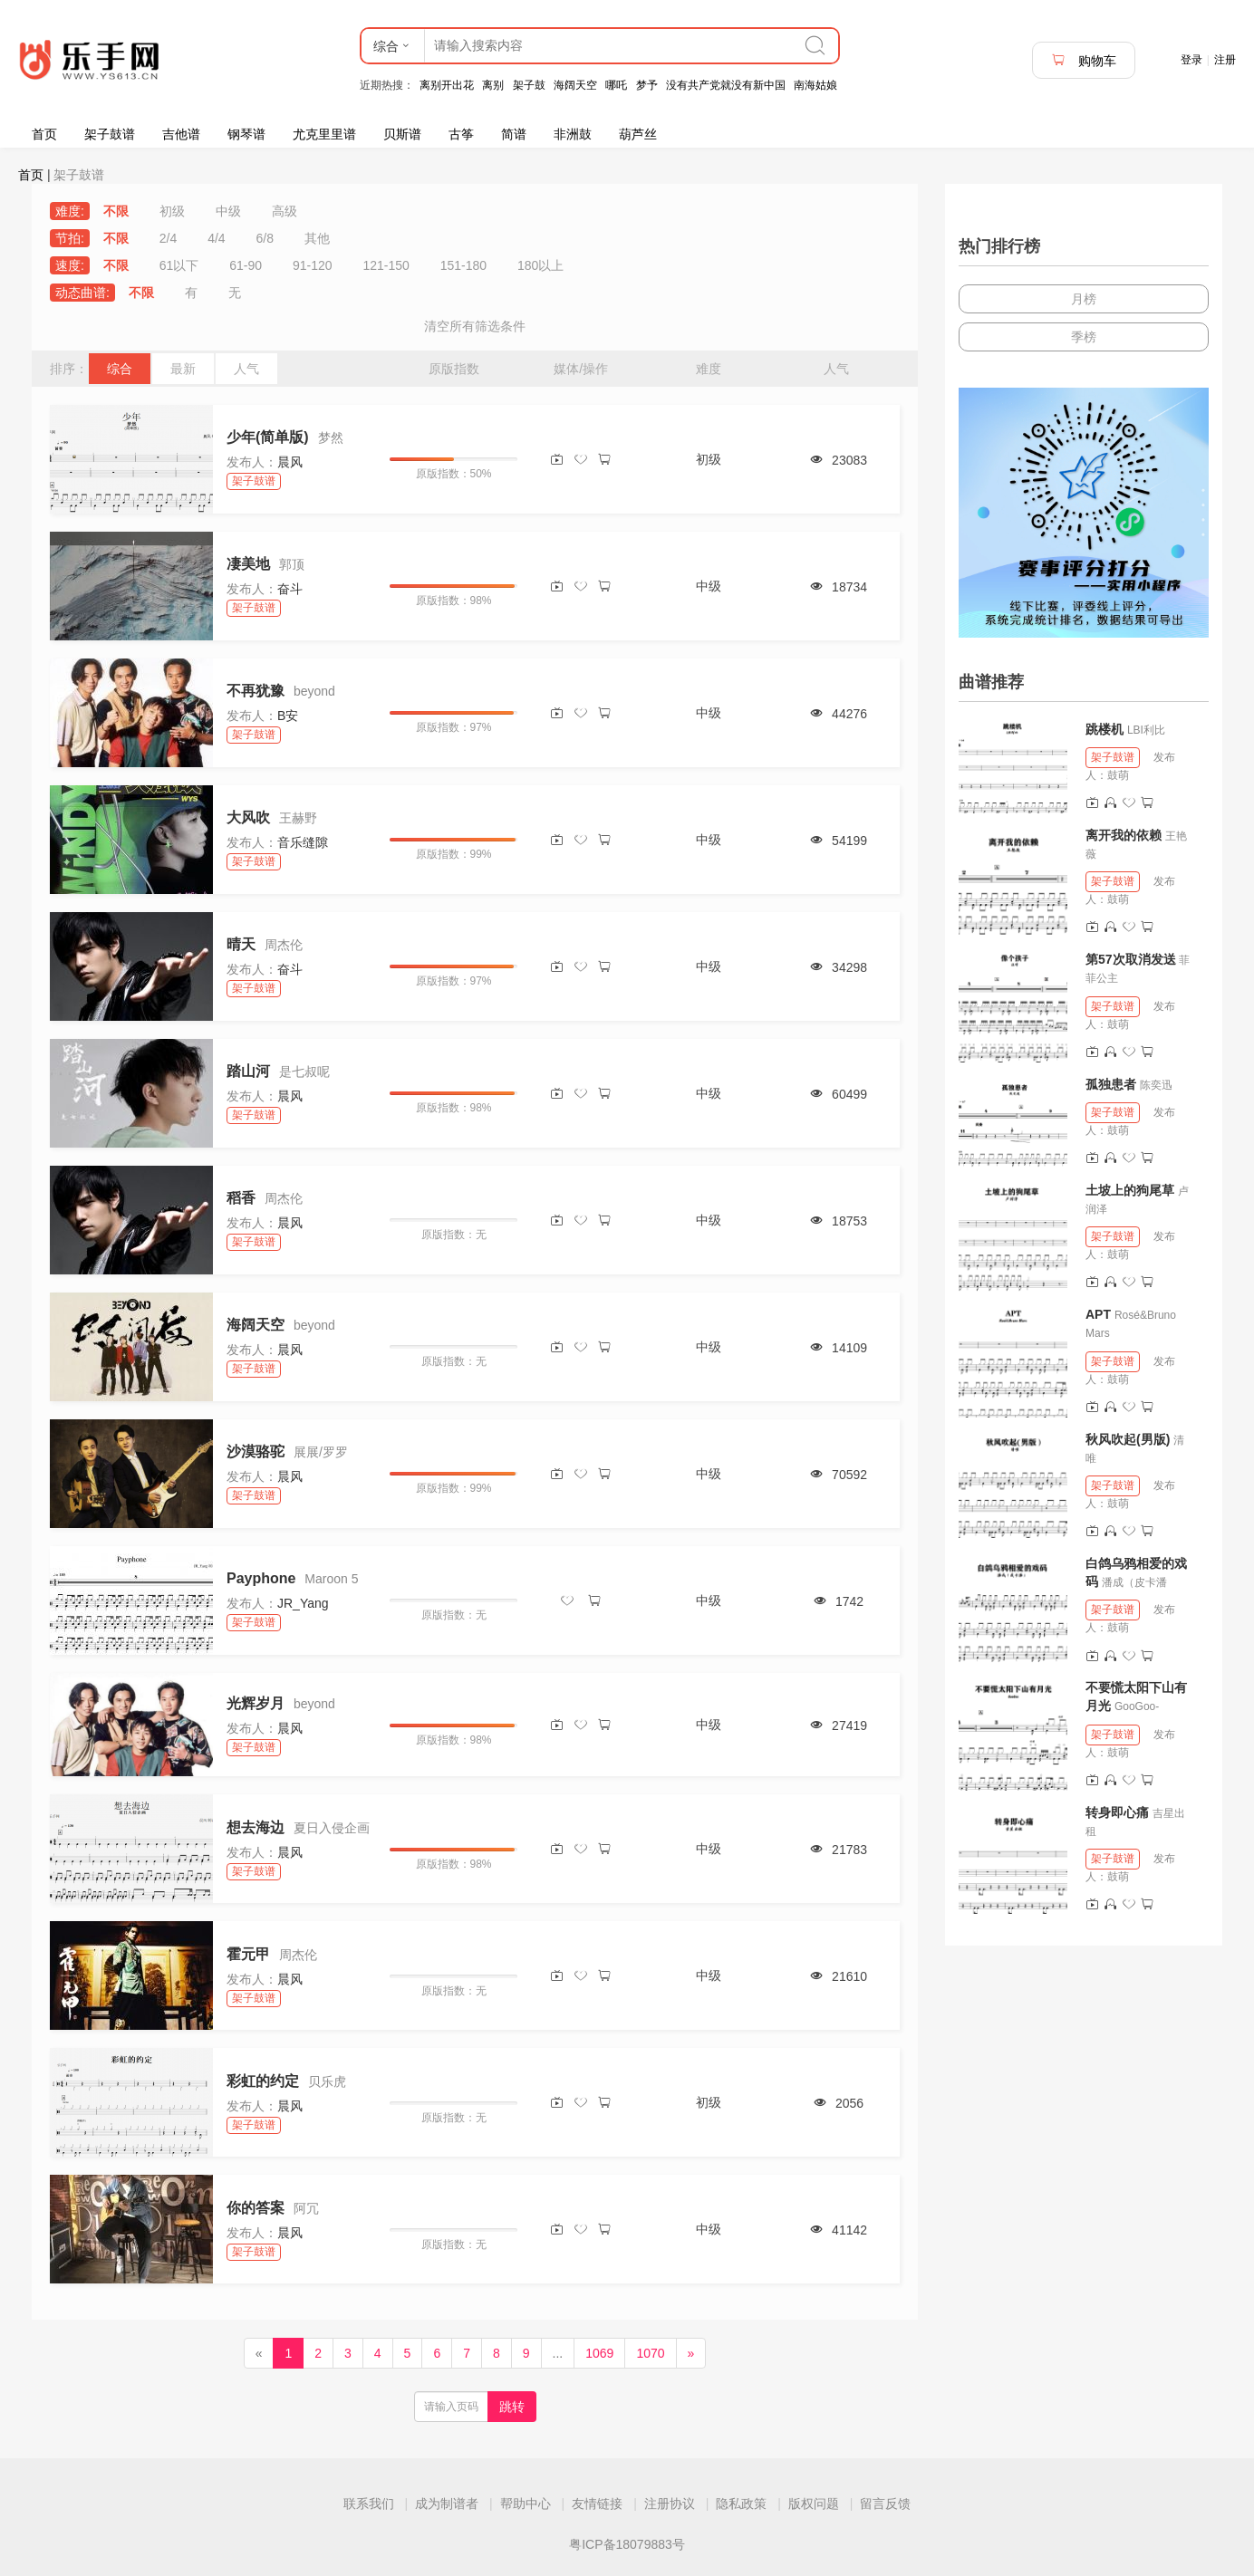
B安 (287, 715)
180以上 (540, 265)
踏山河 (248, 1071)
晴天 (241, 944)
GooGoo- (1136, 1706)
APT (1098, 1314)
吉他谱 (181, 134)
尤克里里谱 (324, 134)
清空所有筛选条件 (475, 326)
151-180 (463, 265)
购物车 (1083, 60)
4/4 (216, 238)
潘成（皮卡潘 (1134, 1582)
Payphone (261, 1578)
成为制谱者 (446, 2503)
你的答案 (256, 2208)
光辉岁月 (256, 1703)
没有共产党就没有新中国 (726, 85)
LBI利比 (1146, 730)
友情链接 (597, 2503)
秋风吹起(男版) (1127, 1439)
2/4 (168, 238)
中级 (228, 211)
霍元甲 (248, 1954)
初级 (172, 211)
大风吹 (248, 817)
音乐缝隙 (302, 842)
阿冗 (306, 2208)
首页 (44, 134)
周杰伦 (284, 944)
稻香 (241, 1198)
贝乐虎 (327, 2081)
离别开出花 (447, 85)
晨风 (290, 462)
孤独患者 (1110, 1084)
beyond (314, 691)
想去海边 (256, 1827)
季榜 (1083, 337)
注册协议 (669, 2503)
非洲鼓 (573, 134)
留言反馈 (885, 2503)
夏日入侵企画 (332, 1828)
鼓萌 (1118, 775)
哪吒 (616, 85)
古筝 (461, 134)
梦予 (647, 85)
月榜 (1083, 299)
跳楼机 (1104, 729)
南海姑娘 (815, 85)
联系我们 (368, 2503)
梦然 (330, 437)
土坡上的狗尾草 (1129, 1190)
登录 (1191, 59)
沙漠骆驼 (256, 1451)
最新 (183, 368)
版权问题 (813, 2503)
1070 (650, 2353)
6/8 (265, 238)
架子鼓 (529, 85)
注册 (1225, 59)
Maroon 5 (331, 1579)
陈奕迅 (1156, 1085)
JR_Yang (303, 1603)
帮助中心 (525, 2503)
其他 (317, 238)
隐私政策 (741, 2503)
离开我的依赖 (1123, 835)
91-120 (313, 265)
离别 (493, 85)
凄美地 (248, 564)
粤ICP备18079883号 (627, 2544)
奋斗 (290, 589)
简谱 (513, 134)
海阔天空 (575, 85)
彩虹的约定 (263, 2081)
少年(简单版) (268, 437)
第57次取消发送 (1130, 959)
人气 (246, 368)
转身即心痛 (1117, 1812)
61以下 (179, 265)
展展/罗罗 (321, 1452)
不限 (116, 211)
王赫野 (298, 818)
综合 (119, 368)
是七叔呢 (304, 1071)
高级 (284, 211)
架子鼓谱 (109, 134)
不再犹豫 (256, 690)
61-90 (245, 265)
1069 (599, 2353)
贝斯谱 (402, 134)
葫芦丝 (638, 134)
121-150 (385, 265)
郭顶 (291, 564)
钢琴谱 (246, 134)
